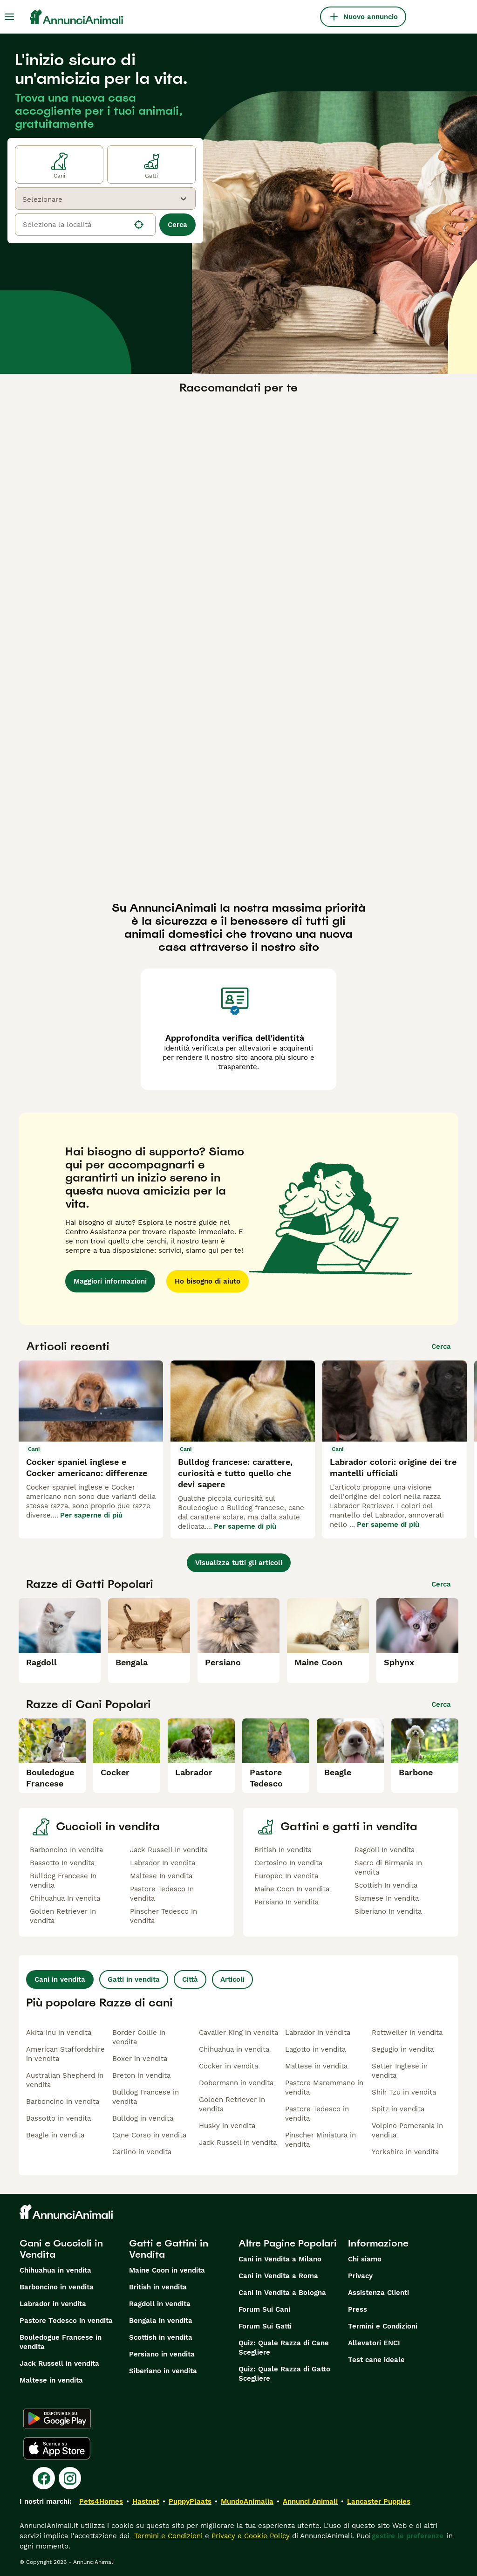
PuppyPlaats (190, 2501)
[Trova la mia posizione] (138, 224)
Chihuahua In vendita (65, 1898)
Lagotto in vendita (315, 2049)
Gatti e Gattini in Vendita (168, 2249)
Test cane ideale (376, 2360)
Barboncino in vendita (62, 2101)
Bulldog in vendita (142, 2118)
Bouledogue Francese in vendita (61, 2342)
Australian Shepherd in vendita (64, 2080)
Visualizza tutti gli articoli (238, 1563)
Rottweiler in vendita (407, 2032)
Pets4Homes (101, 2501)
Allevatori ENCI (374, 2343)
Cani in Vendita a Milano (279, 2259)
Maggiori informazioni (110, 1281)
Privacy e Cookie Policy (249, 2536)
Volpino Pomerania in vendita (407, 2130)
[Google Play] (57, 2418)
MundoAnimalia (247, 2501)
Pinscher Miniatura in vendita (320, 2140)
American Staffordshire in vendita (65, 2054)
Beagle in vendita (55, 2135)
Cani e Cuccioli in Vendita (61, 2249)
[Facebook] (44, 2478)
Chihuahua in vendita (234, 2049)
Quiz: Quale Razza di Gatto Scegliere (284, 2374)
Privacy (360, 2276)
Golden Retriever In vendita (63, 1916)
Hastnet (145, 2501)
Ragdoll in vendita (160, 2304)
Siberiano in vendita (163, 2371)
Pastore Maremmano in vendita (324, 2087)
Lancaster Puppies (378, 2501)
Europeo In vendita (286, 1876)
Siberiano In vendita (388, 1911)
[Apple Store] (57, 2448)
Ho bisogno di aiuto (207, 1281)
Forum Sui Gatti (265, 2326)
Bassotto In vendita (62, 1863)
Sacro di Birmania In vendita (388, 1867)
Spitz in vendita (398, 2109)
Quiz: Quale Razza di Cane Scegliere (283, 2347)
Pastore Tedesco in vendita (317, 2114)
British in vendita (158, 2287)
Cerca (177, 224)
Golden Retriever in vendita (232, 2104)
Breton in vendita (141, 2075)
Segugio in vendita (403, 2049)
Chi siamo (365, 2259)
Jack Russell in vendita (238, 2142)
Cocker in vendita (228, 2066)
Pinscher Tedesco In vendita (163, 1916)
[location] (85, 224)
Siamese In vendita (386, 1898)
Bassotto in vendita (58, 2118)
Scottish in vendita (160, 2337)
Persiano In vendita (286, 1902)
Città (190, 1979)
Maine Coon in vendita (167, 2270)
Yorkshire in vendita (405, 2152)
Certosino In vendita (288, 1863)
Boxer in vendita (139, 2058)
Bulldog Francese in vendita (145, 2097)
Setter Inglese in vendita (400, 2071)
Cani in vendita (59, 1979)
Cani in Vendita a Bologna (282, 2292)
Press (357, 2309)
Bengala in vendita (160, 2320)
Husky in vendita (227, 2126)
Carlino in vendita (141, 2152)
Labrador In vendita (162, 1863)
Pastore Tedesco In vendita (162, 1894)
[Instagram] (70, 2478)
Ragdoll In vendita (384, 1850)
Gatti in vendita (134, 1979)
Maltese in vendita (316, 2066)
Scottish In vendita (385, 1885)
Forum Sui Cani (264, 2309)
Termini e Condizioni (382, 2326)
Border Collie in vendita (138, 2037)
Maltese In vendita (161, 1876)
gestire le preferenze (407, 2536)
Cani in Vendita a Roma (278, 2276)
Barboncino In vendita (66, 1850)
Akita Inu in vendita (58, 2032)
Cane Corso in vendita (149, 2135)
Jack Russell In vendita (169, 1850)
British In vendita (283, 1850)
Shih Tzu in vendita (404, 2092)
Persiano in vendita (162, 2354)
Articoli (232, 1979)
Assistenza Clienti (378, 2292)
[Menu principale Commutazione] (9, 16)
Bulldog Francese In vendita (63, 1880)
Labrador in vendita (317, 2032)
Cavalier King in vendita (238, 2032)
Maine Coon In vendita (291, 1889)
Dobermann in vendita (236, 2083)
